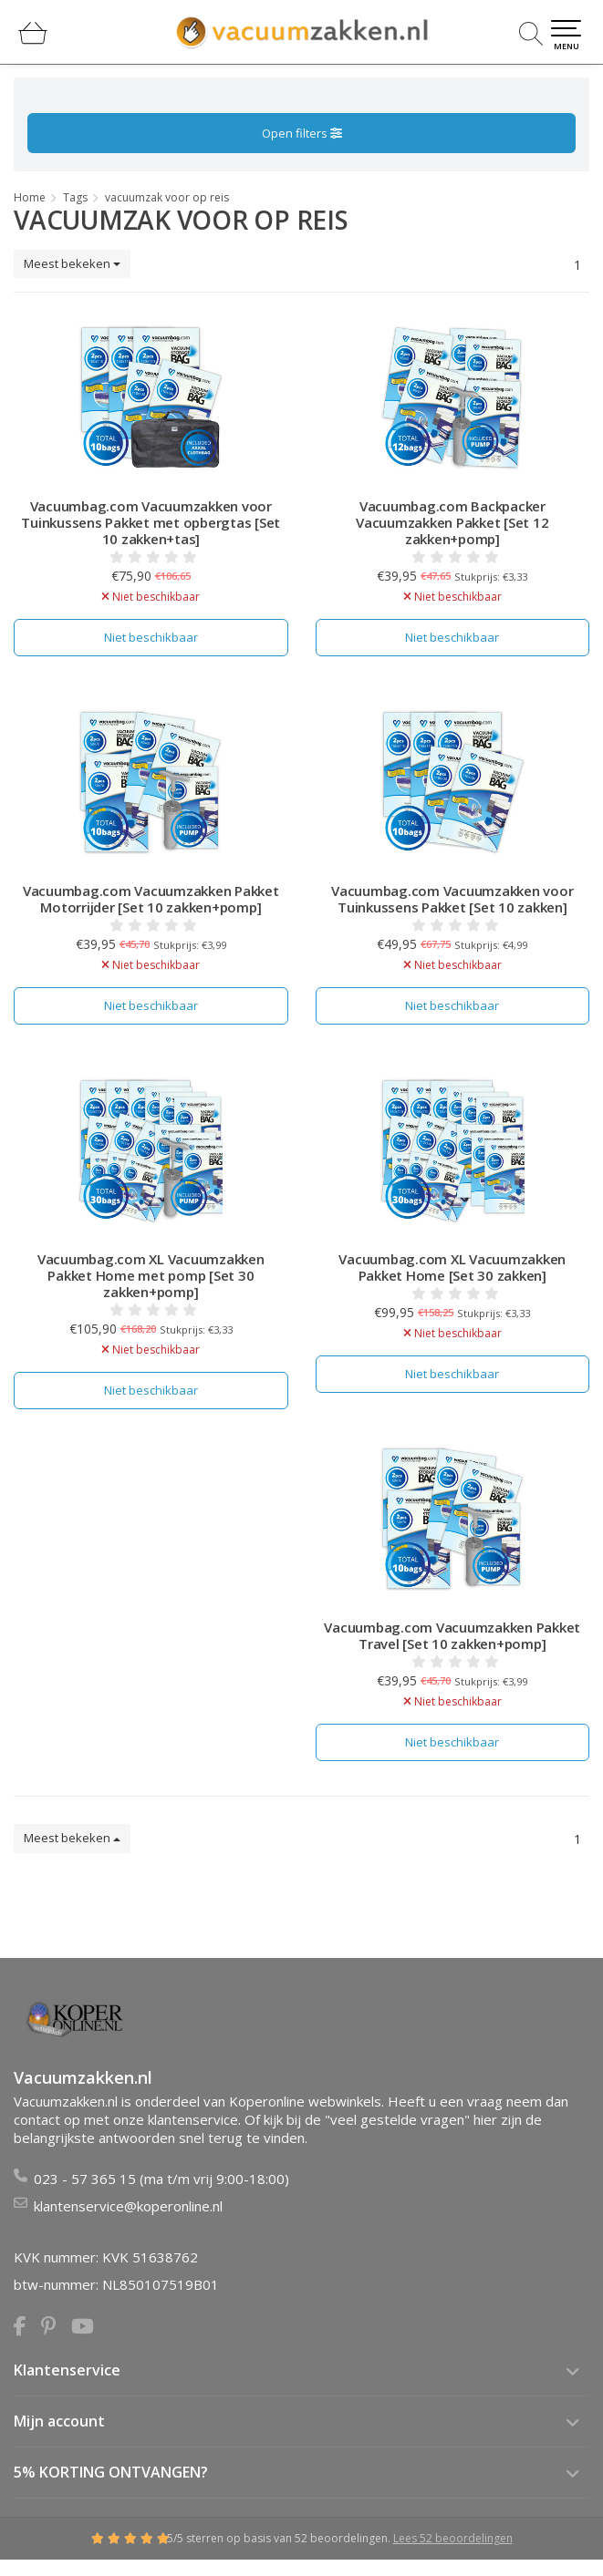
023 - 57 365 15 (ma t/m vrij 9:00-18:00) (161, 2178)
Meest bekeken (72, 263)
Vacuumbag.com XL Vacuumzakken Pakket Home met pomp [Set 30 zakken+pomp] (151, 1275)
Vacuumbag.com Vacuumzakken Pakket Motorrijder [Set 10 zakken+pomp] (151, 898)
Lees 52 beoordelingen (453, 2538)
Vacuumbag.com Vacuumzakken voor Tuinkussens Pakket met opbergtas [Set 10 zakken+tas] (150, 522)
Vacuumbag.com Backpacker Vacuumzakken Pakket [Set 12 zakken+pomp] (452, 522)
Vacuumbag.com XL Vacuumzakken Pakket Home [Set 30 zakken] (452, 1267)
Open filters (302, 133)
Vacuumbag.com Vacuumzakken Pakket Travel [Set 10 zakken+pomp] (452, 1635)
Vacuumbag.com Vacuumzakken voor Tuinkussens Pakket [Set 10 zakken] (452, 898)
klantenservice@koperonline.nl (128, 2206)
